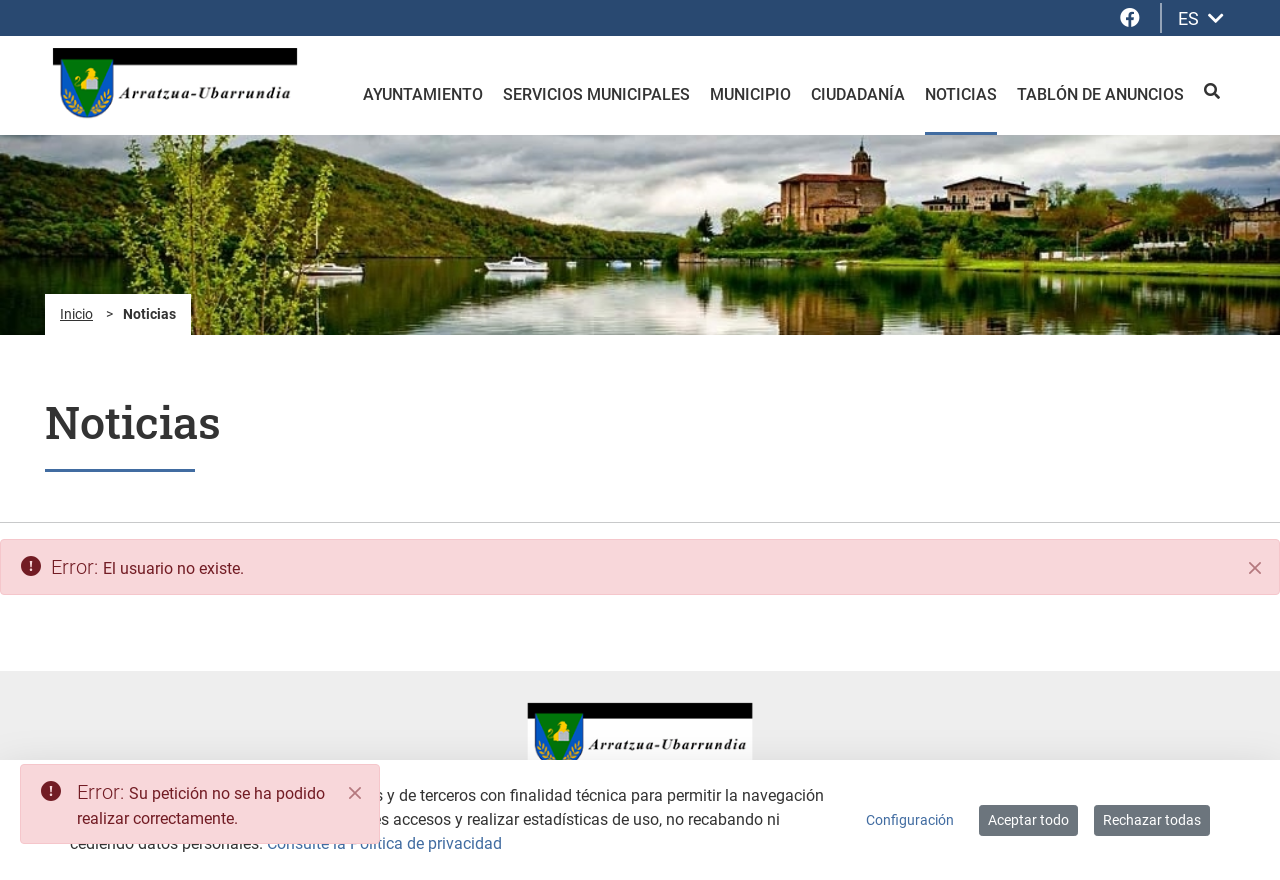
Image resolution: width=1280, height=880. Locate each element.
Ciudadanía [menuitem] (858, 94)
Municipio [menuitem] (750, 94)
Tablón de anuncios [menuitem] (1100, 94)
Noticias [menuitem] (961, 94)
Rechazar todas (1152, 820)
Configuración (910, 820)
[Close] (355, 793)
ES (1201, 18)
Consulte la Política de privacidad (384, 843)
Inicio (76, 314)
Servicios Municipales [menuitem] (596, 94)
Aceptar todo (1028, 820)
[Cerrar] (1255, 568)
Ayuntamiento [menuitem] (423, 94)
